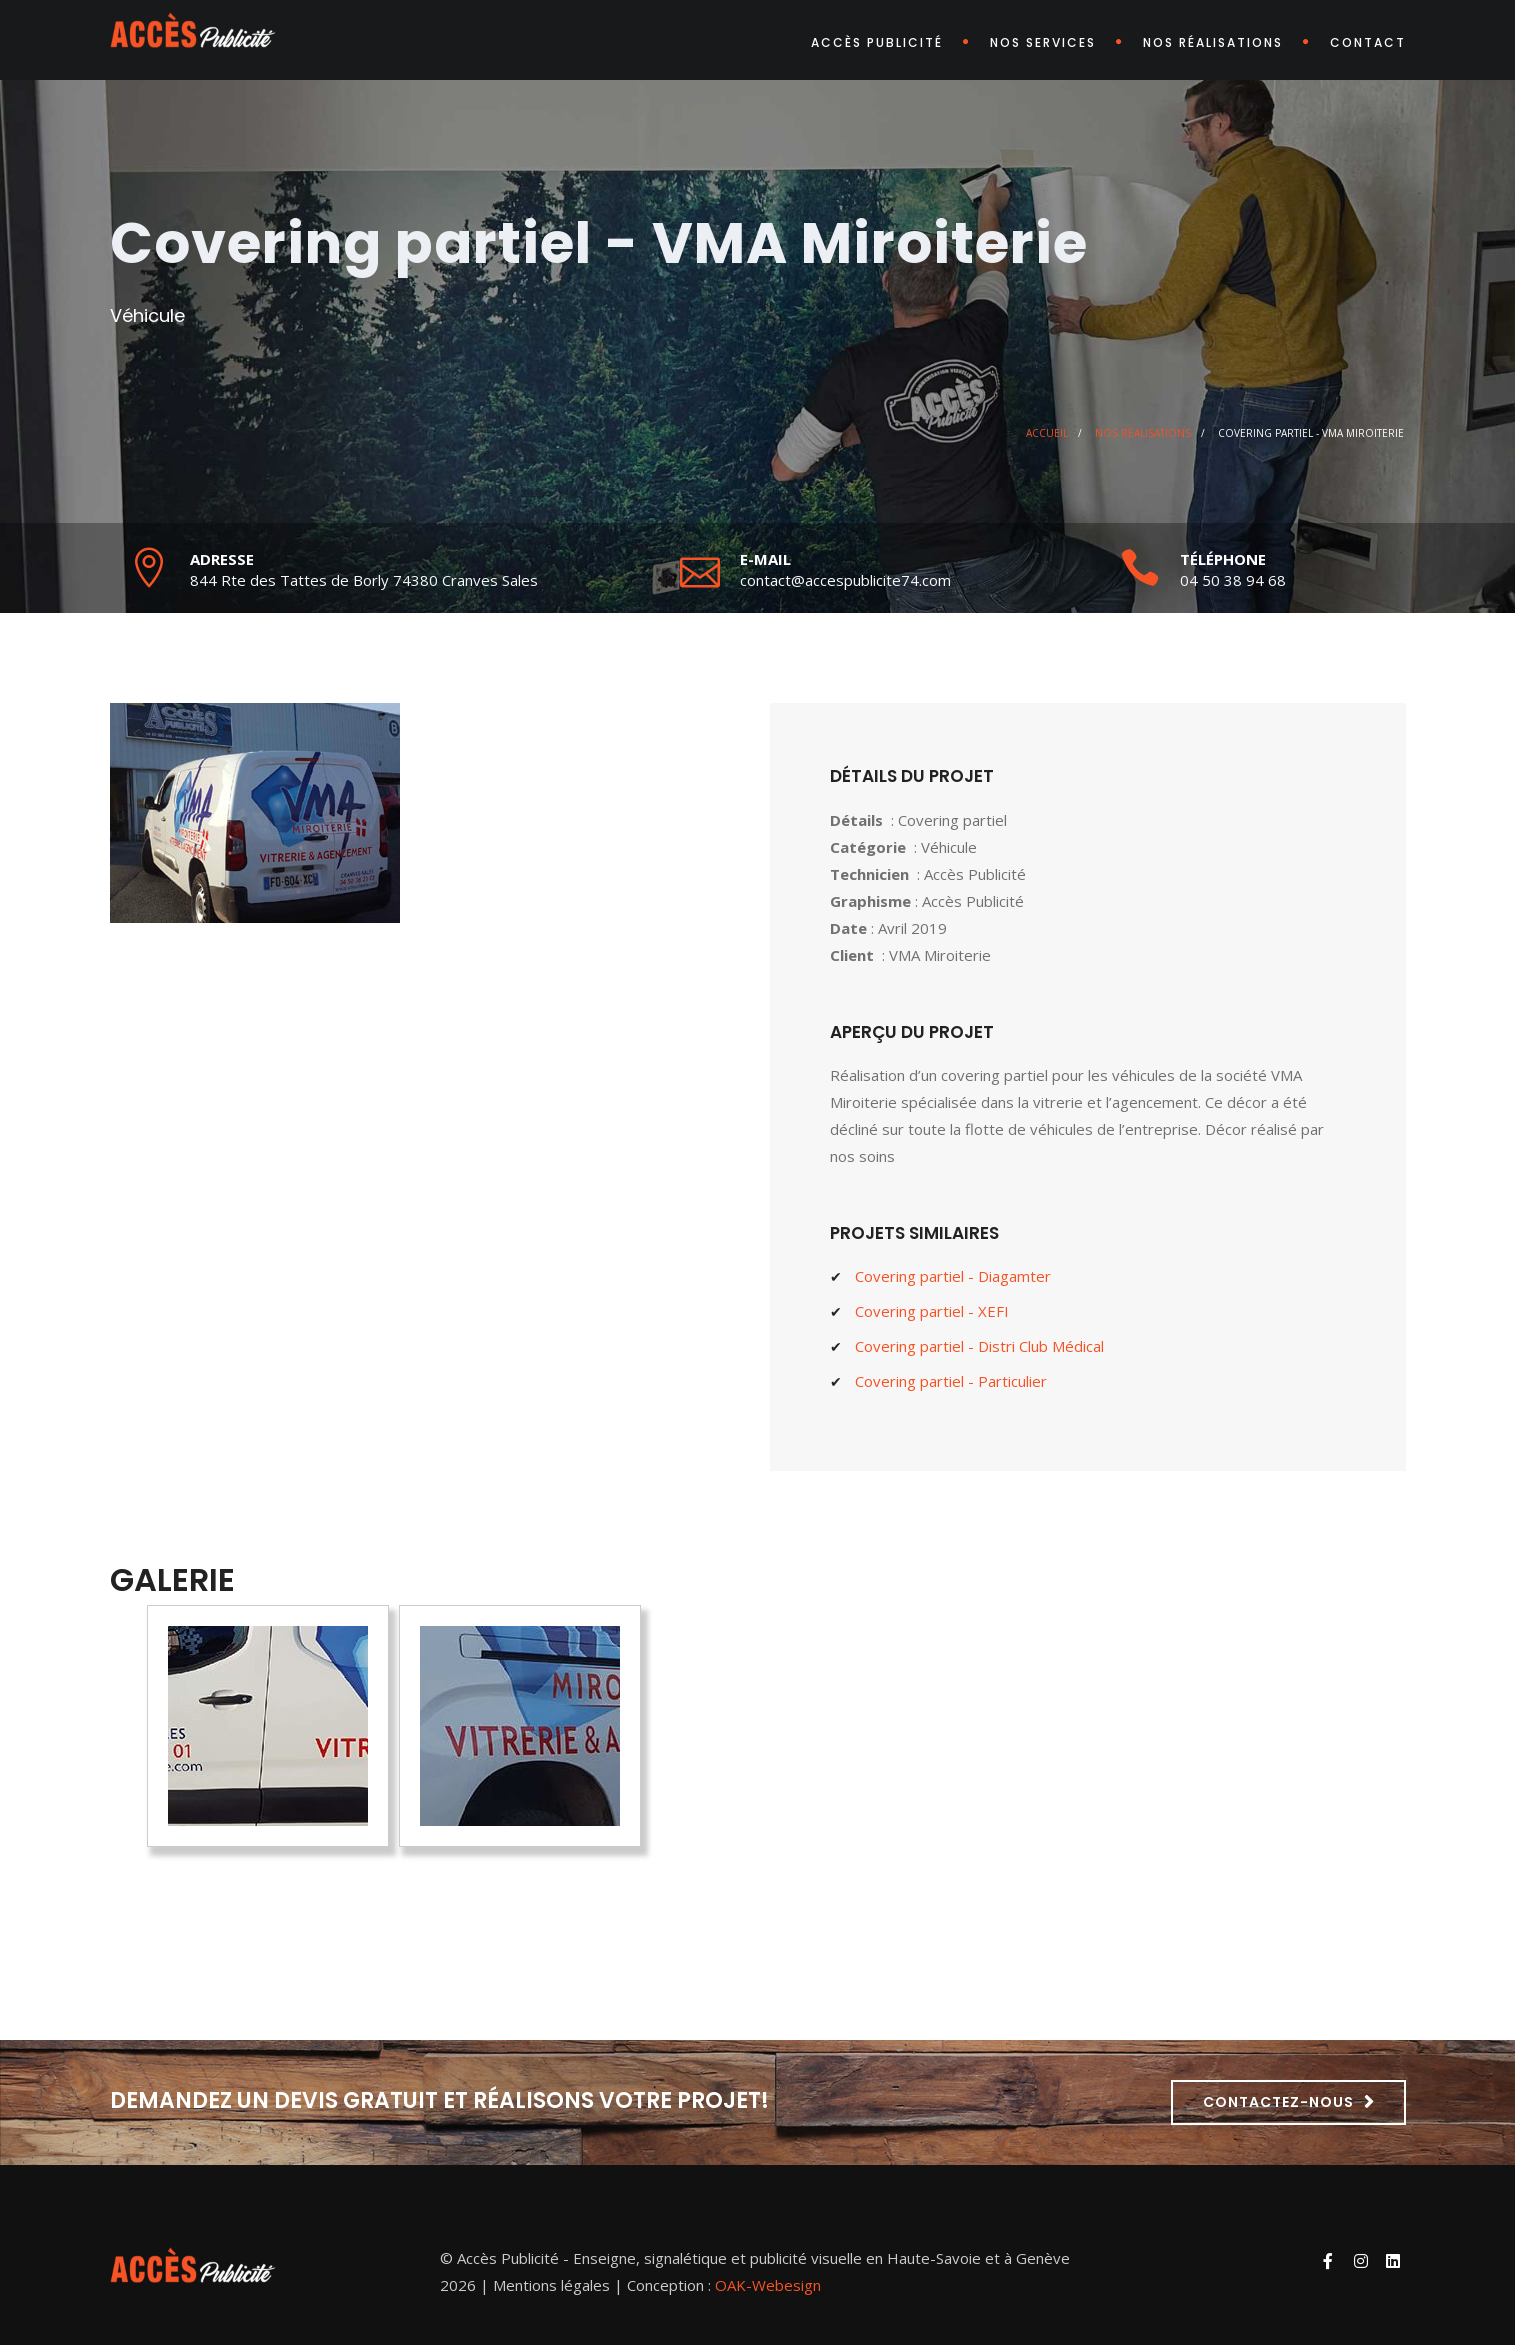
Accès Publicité (877, 42)
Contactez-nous (1278, 2102)
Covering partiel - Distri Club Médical (979, 1346)
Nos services (1043, 42)
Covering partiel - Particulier (951, 1381)
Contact (1368, 42)
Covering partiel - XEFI (932, 1311)
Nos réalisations (1213, 42)
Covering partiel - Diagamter (953, 1276)
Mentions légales (551, 2285)
